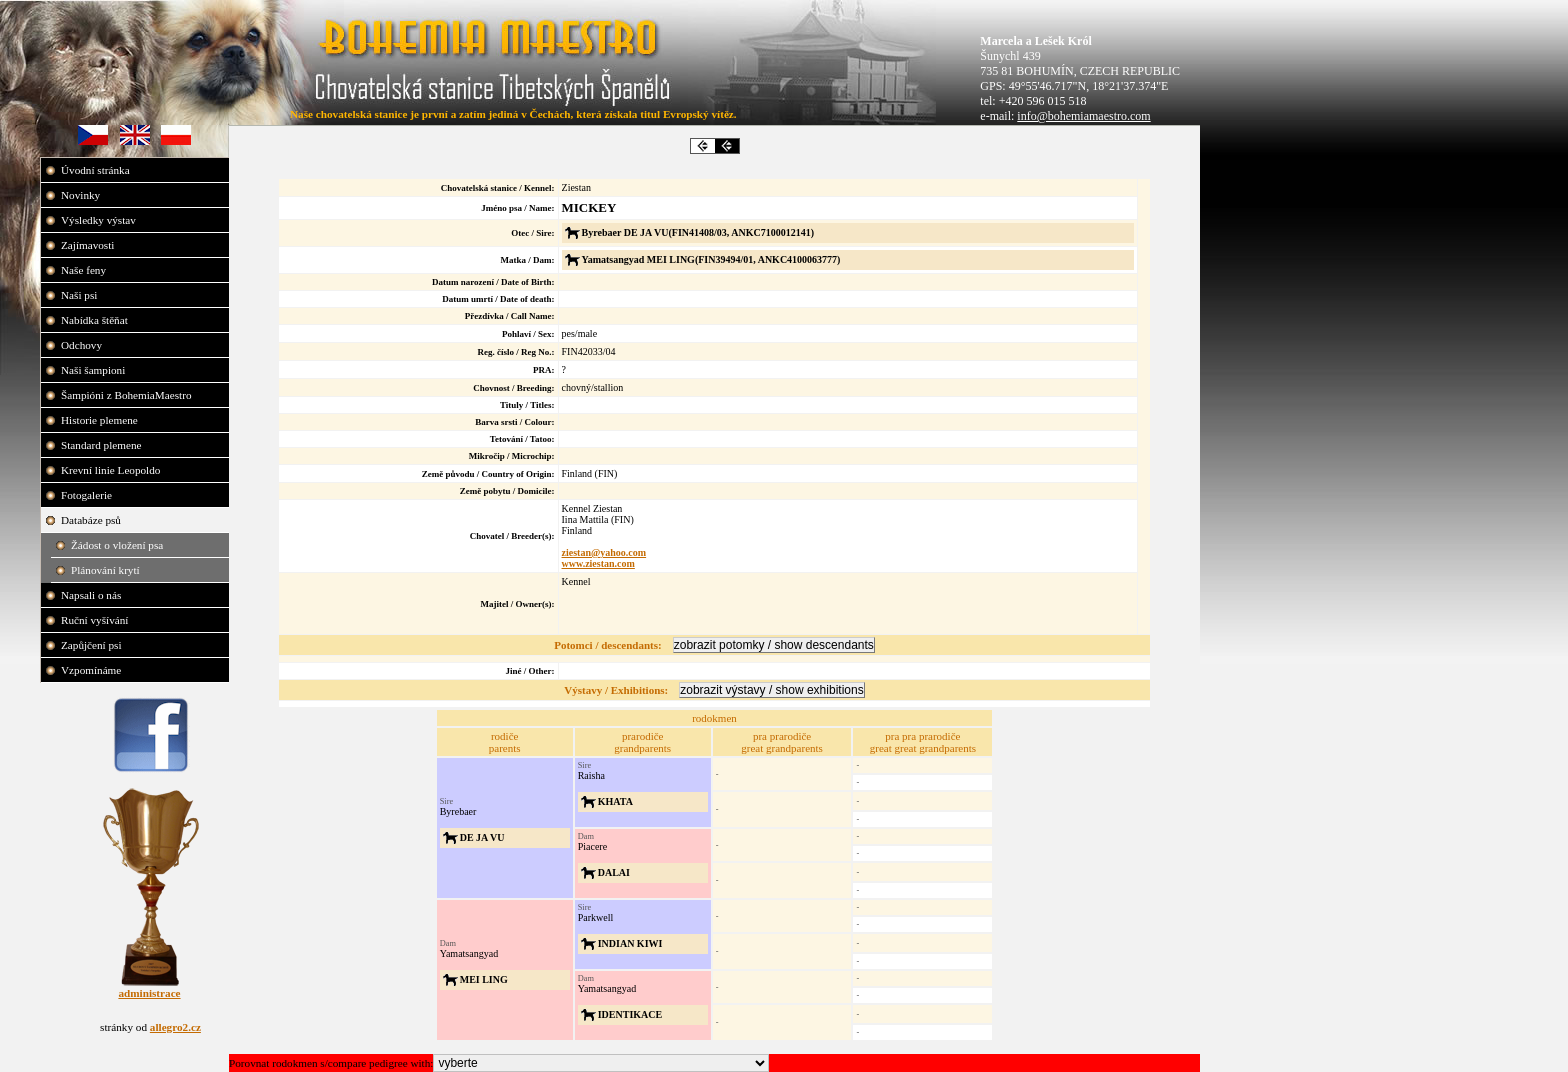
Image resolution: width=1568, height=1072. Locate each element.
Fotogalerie (88, 495)
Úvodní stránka (96, 170)
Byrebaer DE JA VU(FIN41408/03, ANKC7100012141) (698, 232)
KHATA (615, 801)
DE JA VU (482, 837)
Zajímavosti (89, 245)
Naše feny (85, 270)
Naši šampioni (94, 370)
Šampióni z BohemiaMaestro (127, 395)
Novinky (82, 195)
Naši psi (80, 295)
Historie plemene (101, 420)
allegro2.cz (175, 1027)
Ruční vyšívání (94, 620)
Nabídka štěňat (96, 320)
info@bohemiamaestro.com (1083, 116)
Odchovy (83, 345)
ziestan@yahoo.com (604, 552)
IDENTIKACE (630, 1014)
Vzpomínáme (92, 670)
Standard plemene (102, 445)
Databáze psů (92, 520)
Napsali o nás (92, 595)
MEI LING (484, 979)
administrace (149, 993)
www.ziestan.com (598, 563)
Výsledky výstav (100, 220)
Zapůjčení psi (92, 645)
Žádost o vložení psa (118, 545)
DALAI (614, 872)
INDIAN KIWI (630, 943)
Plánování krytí (106, 570)
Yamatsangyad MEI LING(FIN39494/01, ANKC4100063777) (711, 259)
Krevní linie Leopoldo (112, 470)
